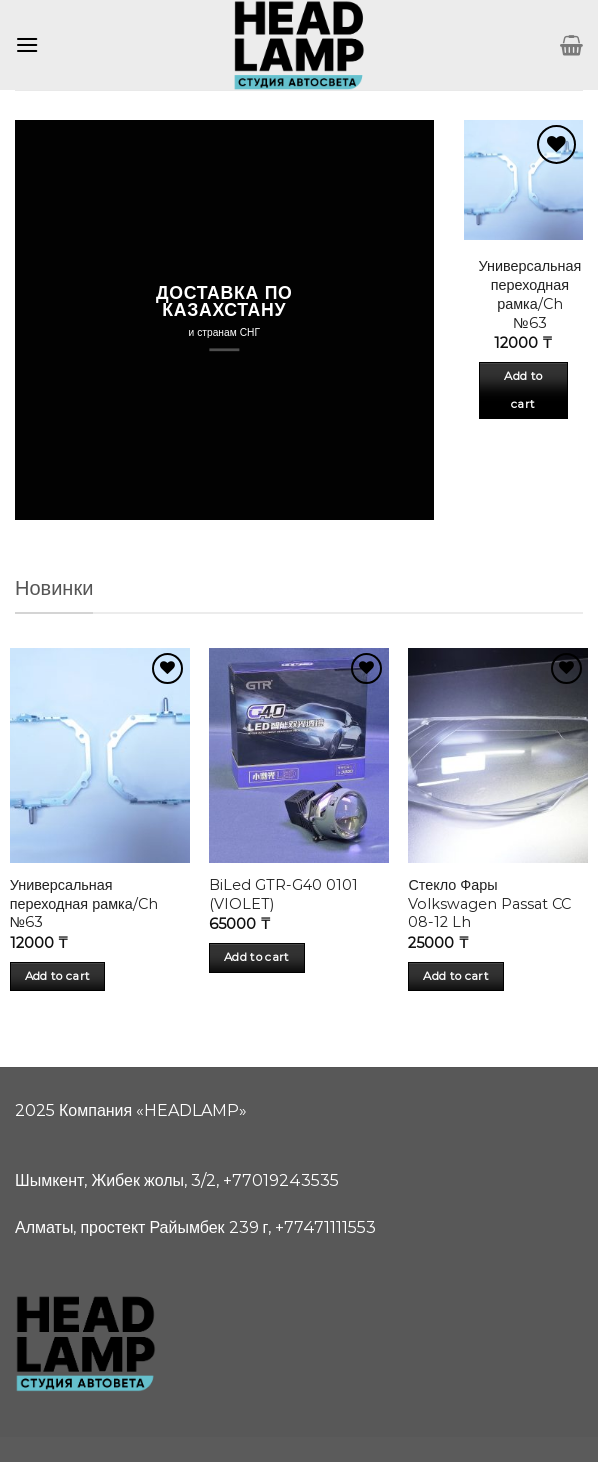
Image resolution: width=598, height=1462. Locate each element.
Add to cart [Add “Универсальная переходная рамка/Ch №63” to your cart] (523, 390)
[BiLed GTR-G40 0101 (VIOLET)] (299, 755)
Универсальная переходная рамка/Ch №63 (530, 294)
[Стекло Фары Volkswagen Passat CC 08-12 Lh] (498, 755)
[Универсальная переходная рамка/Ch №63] (100, 755)
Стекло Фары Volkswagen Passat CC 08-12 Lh (489, 903)
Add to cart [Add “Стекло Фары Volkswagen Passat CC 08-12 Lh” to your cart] (456, 976)
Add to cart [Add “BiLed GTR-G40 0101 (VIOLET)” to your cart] (257, 957)
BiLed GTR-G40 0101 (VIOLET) (283, 894)
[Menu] (27, 44)
